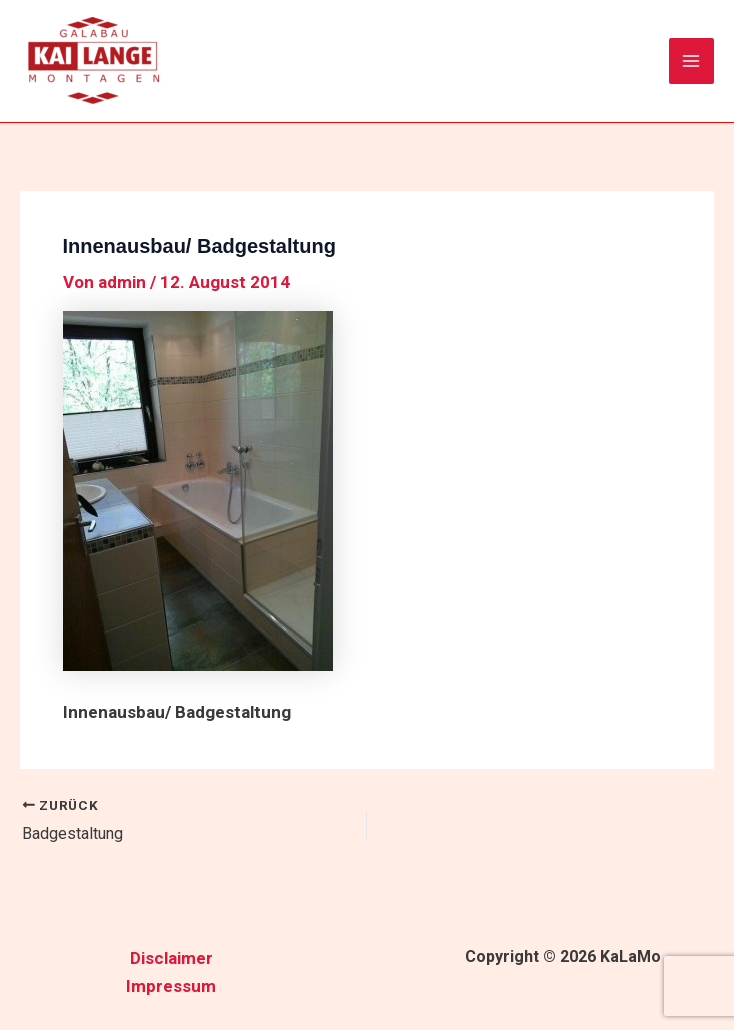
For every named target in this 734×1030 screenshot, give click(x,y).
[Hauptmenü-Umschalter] (692, 61)
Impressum (171, 986)
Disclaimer (171, 958)
